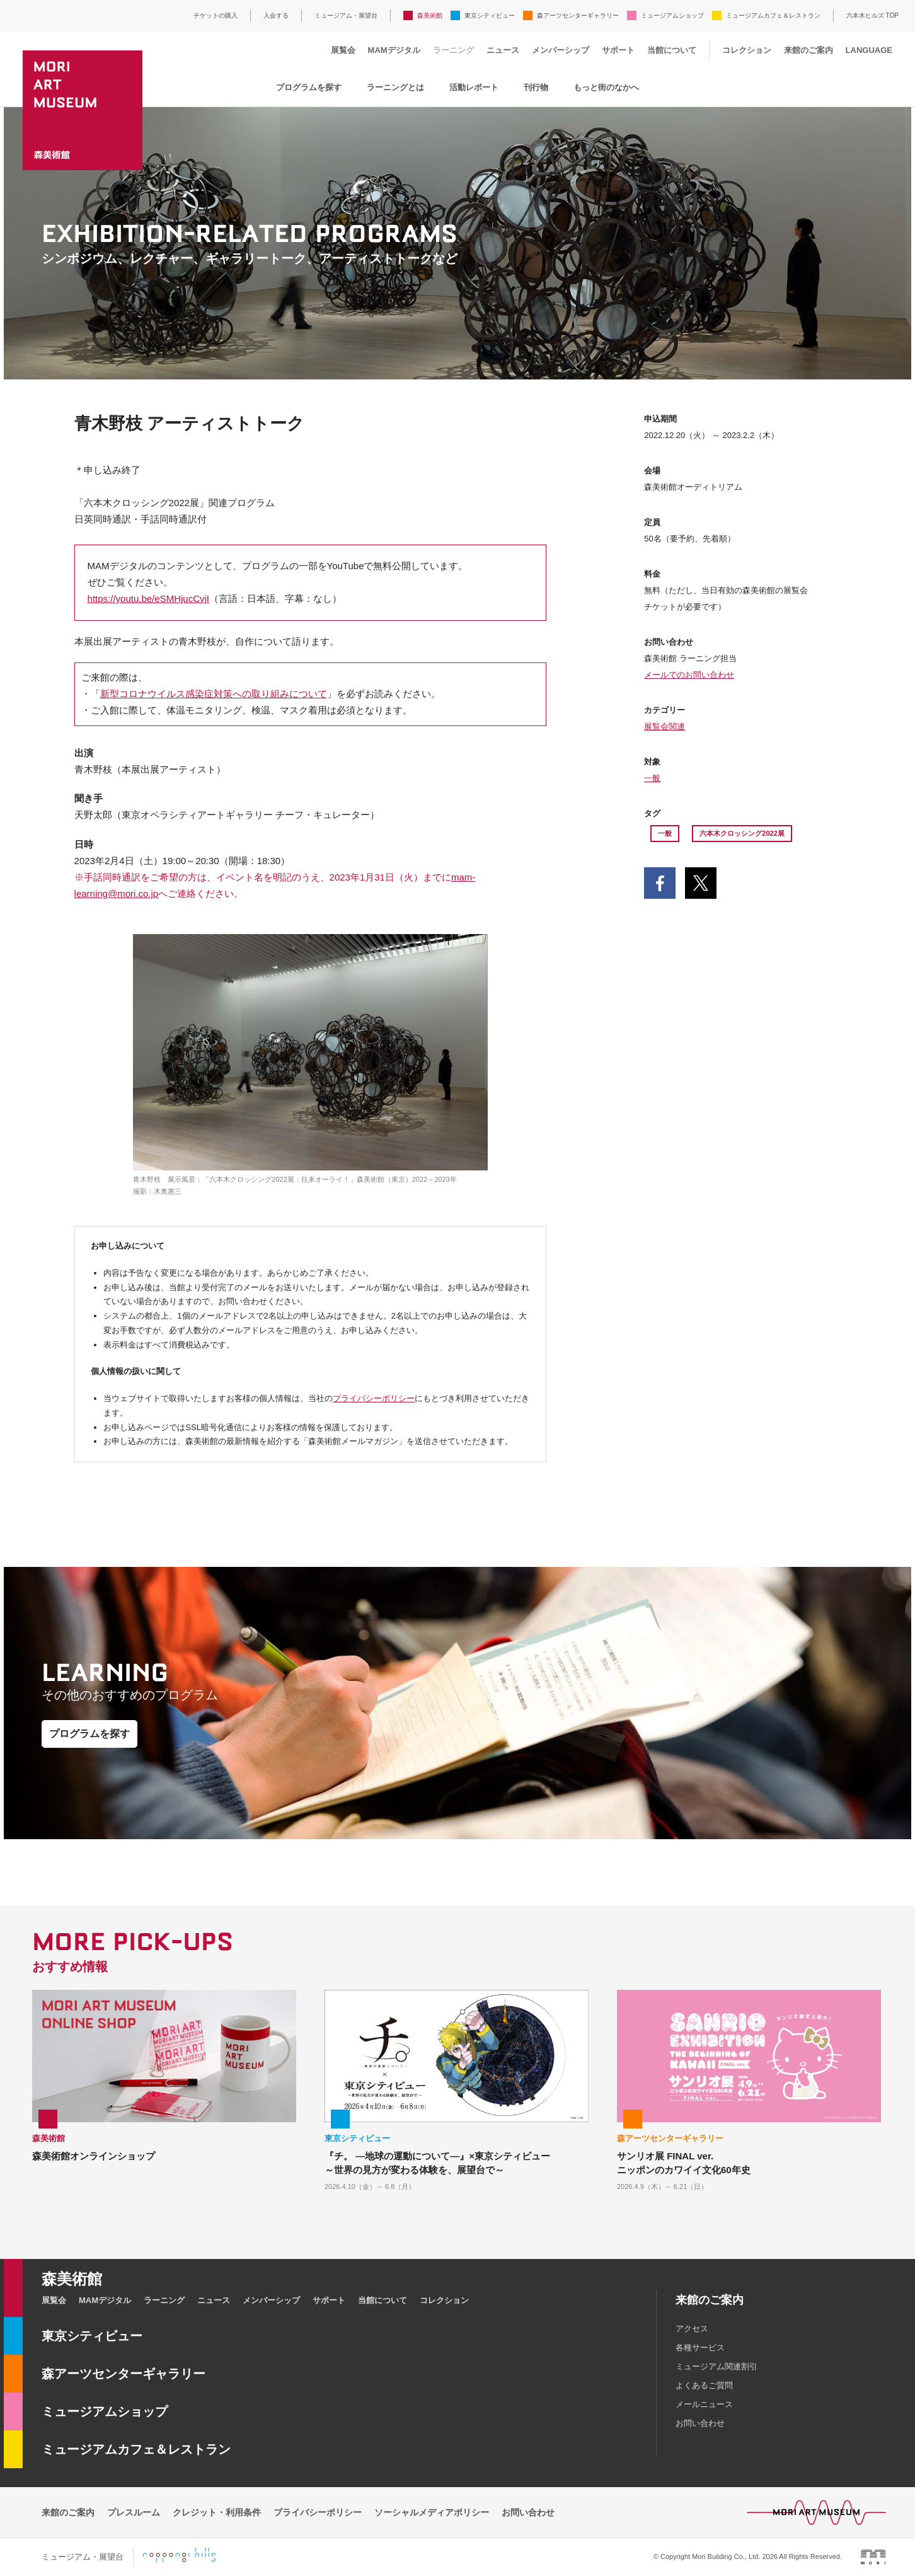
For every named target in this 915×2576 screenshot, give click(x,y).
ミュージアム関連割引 (716, 2366)
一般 (652, 778)
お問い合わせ (700, 2423)
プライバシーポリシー (374, 1398)
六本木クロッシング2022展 (741, 833)
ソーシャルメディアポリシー (431, 2512)
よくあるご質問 (704, 2385)
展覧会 (343, 50)
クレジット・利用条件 (217, 2512)
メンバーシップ (560, 50)
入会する (276, 15)
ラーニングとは (395, 87)
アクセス (692, 2328)
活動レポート (473, 87)
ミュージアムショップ (672, 15)
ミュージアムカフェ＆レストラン (773, 15)
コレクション (746, 50)
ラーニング (453, 50)
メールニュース (704, 2404)
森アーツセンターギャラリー (578, 15)
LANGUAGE (869, 50)
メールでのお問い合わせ (689, 674)
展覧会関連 (664, 726)
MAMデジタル (394, 50)
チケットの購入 (215, 15)
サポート (618, 50)
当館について (671, 50)
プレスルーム (133, 2512)
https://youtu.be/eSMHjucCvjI (148, 598)
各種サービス (700, 2347)
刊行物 (536, 87)
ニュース (502, 50)
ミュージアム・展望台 (345, 15)
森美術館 (429, 15)
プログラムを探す (309, 87)
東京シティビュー (489, 15)
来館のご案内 (808, 50)
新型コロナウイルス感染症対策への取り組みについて (213, 693)
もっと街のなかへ (606, 87)
